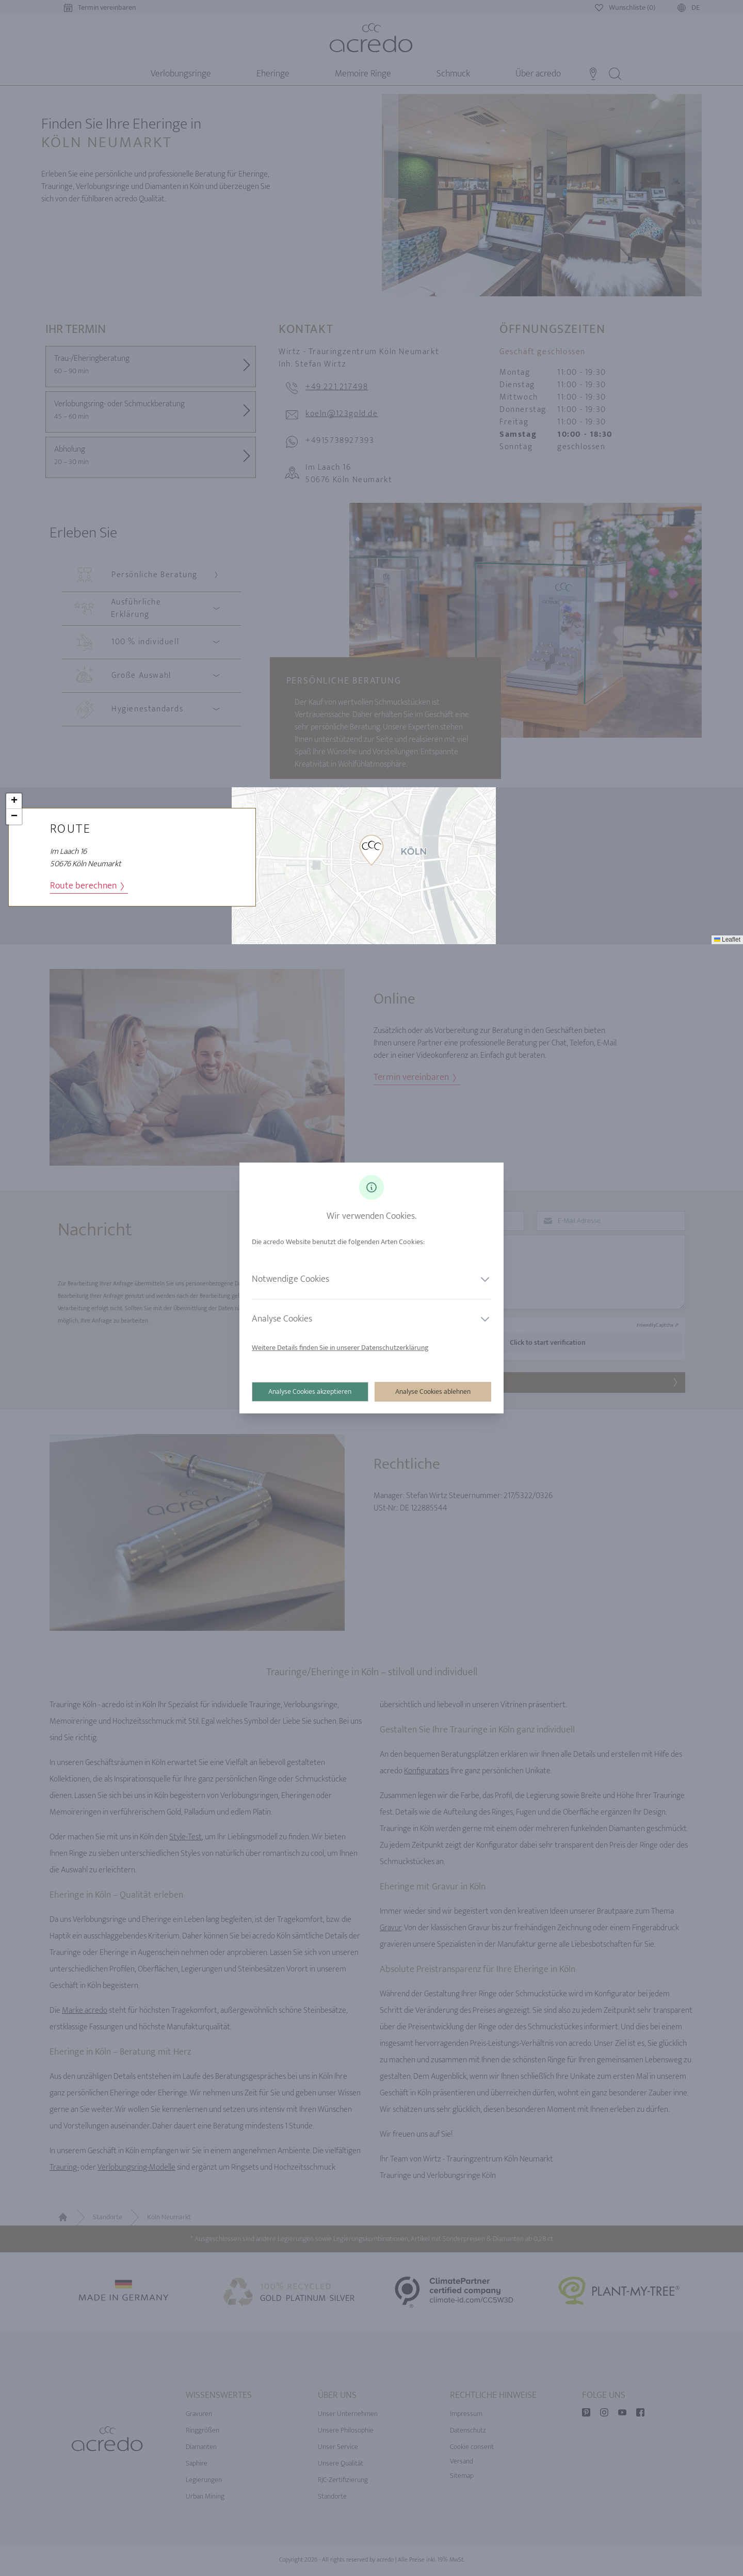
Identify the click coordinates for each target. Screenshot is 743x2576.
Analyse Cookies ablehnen (433, 1391)
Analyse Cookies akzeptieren (310, 1391)
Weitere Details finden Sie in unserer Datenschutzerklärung (340, 1348)
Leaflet (727, 939)
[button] (371, 850)
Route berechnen (87, 886)
